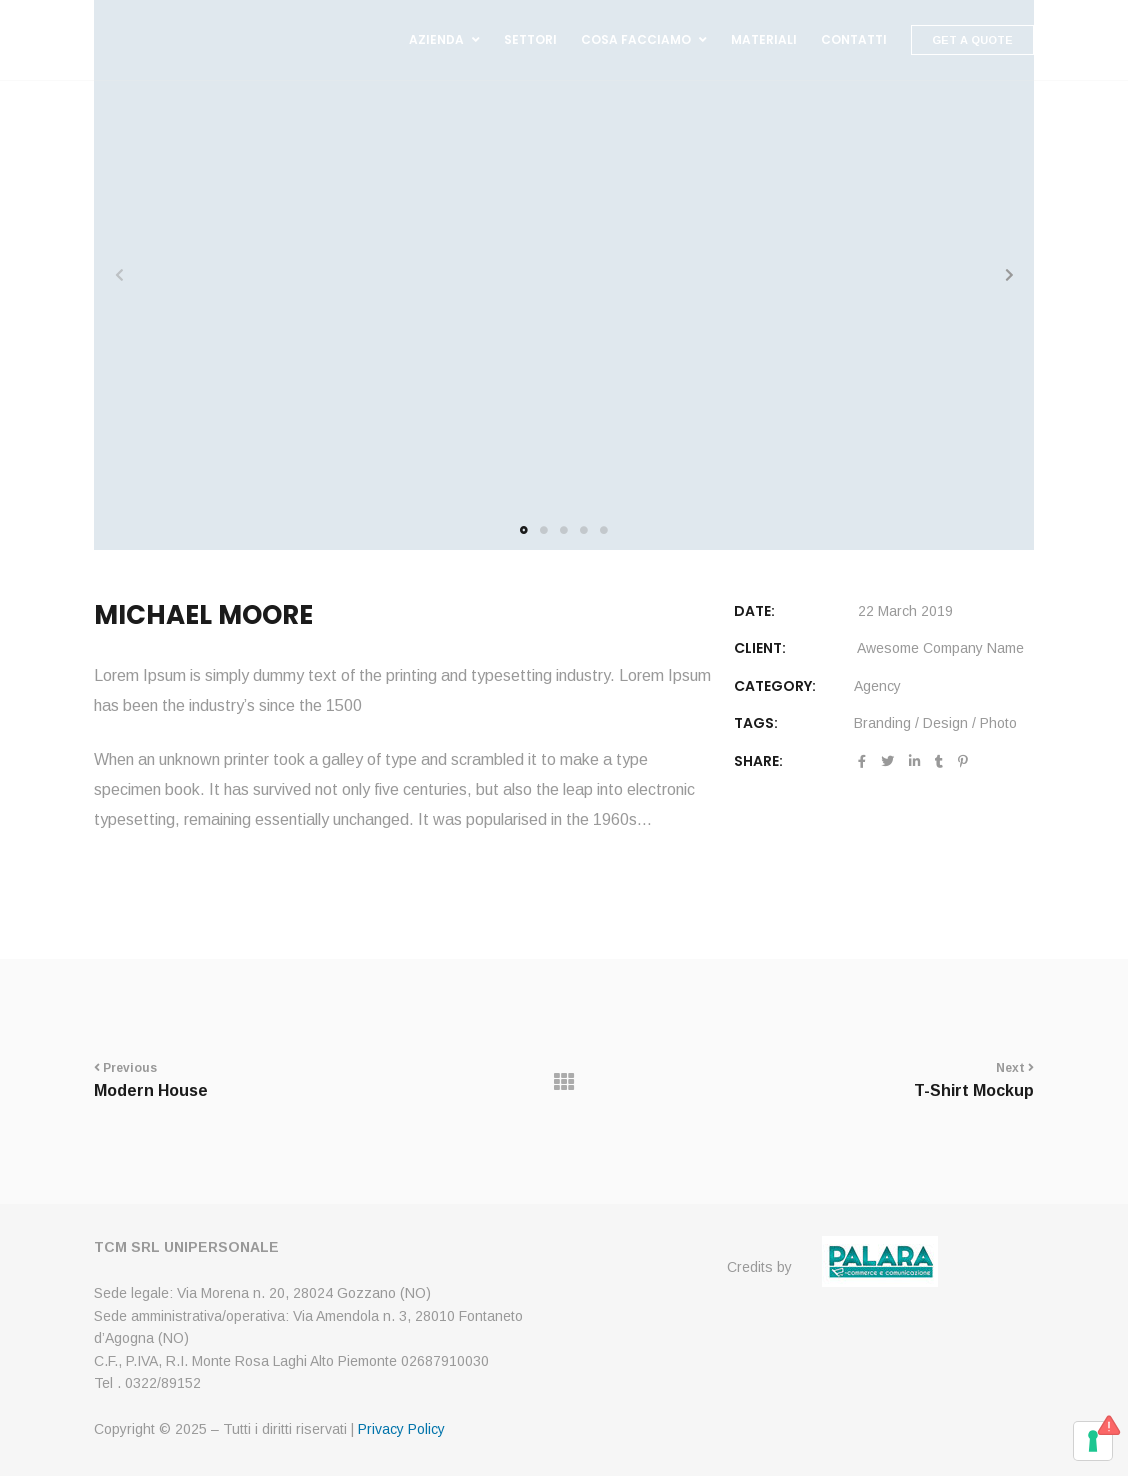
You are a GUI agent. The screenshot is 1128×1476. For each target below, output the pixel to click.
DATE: (754, 611)
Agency (877, 686)
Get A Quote (972, 40)
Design (945, 723)
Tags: (756, 723)
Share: (758, 761)
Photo (998, 723)
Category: (775, 686)
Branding (882, 723)
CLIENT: (760, 648)
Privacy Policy (401, 1429)
